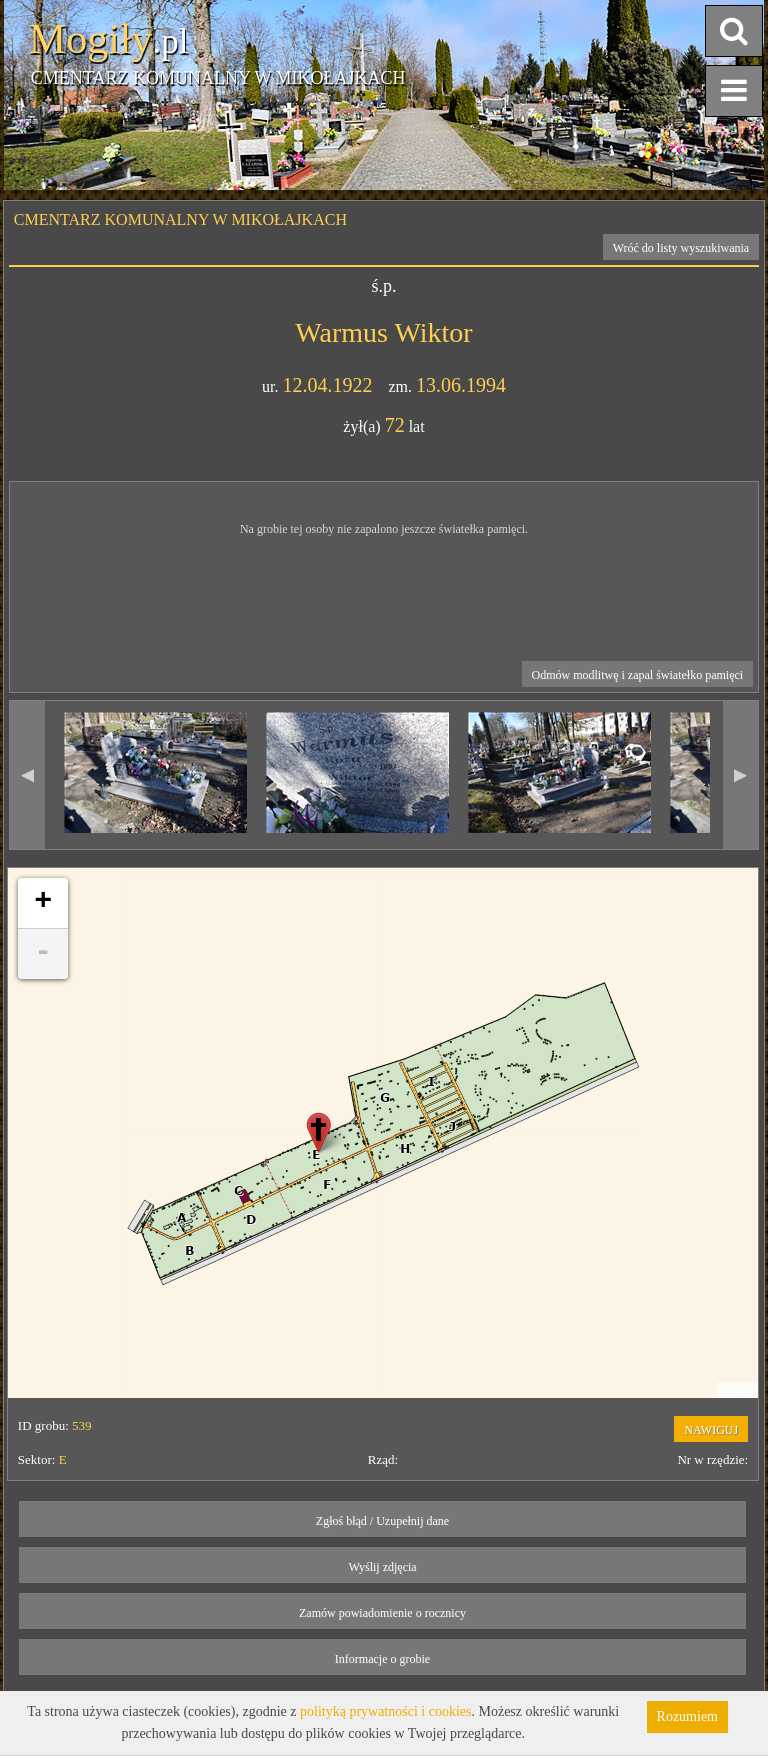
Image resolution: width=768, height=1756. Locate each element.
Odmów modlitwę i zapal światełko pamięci (638, 675)
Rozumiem (687, 1716)
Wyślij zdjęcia (382, 1567)
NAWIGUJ (711, 1430)
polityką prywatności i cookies (385, 1711)
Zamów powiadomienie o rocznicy (382, 1613)
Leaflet (737, 1390)
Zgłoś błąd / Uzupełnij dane (382, 1521)
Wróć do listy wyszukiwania (681, 248)
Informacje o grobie (382, 1659)
